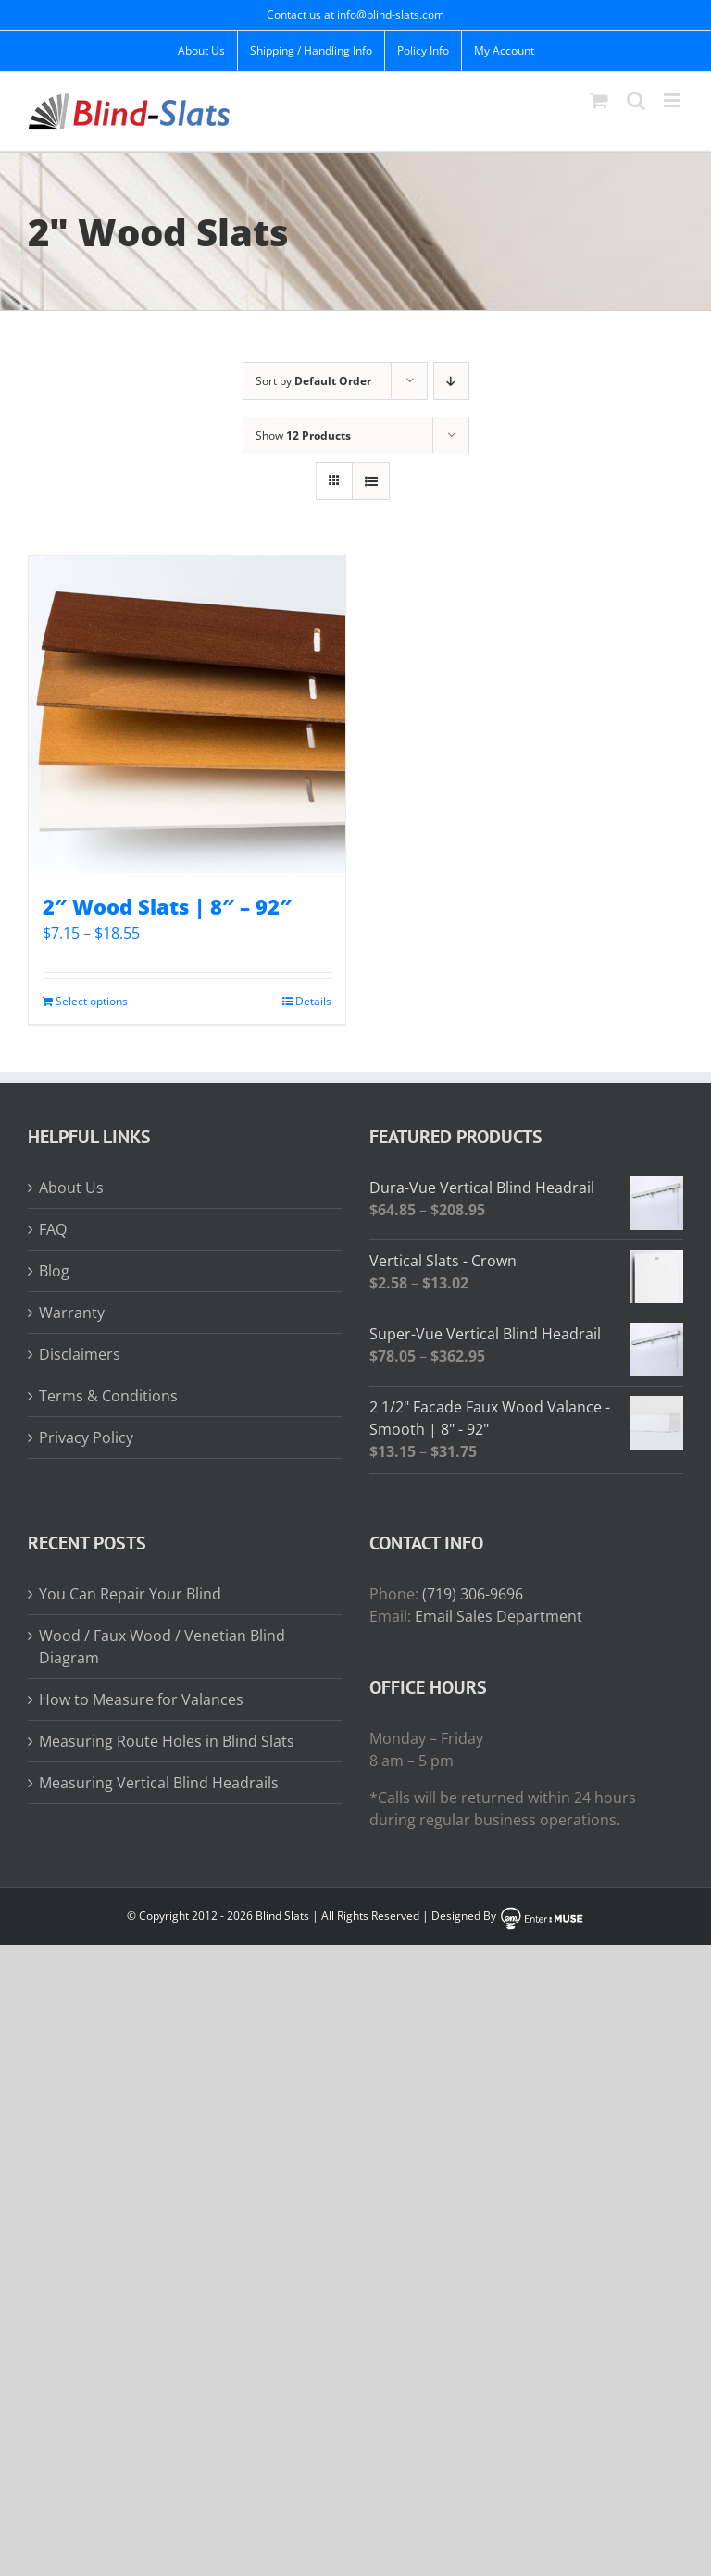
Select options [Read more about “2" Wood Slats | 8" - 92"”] (92, 1001)
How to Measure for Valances (141, 1699)
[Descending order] (451, 381)
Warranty (72, 1312)
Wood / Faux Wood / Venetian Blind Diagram (162, 1646)
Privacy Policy (86, 1437)
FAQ (53, 1229)
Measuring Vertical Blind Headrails (159, 1783)
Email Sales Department (498, 1616)
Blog (54, 1271)
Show (303, 435)
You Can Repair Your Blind (130, 1594)
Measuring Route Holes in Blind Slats (166, 1741)
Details (313, 1001)
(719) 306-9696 (472, 1594)
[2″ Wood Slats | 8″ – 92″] (187, 714)
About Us (71, 1187)
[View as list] (371, 481)
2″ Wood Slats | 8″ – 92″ (167, 906)
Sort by (313, 381)
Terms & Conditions (108, 1396)
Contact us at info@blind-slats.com (355, 14)
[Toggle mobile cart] (599, 100)
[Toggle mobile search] (636, 100)
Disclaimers (79, 1354)
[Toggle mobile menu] (673, 100)
